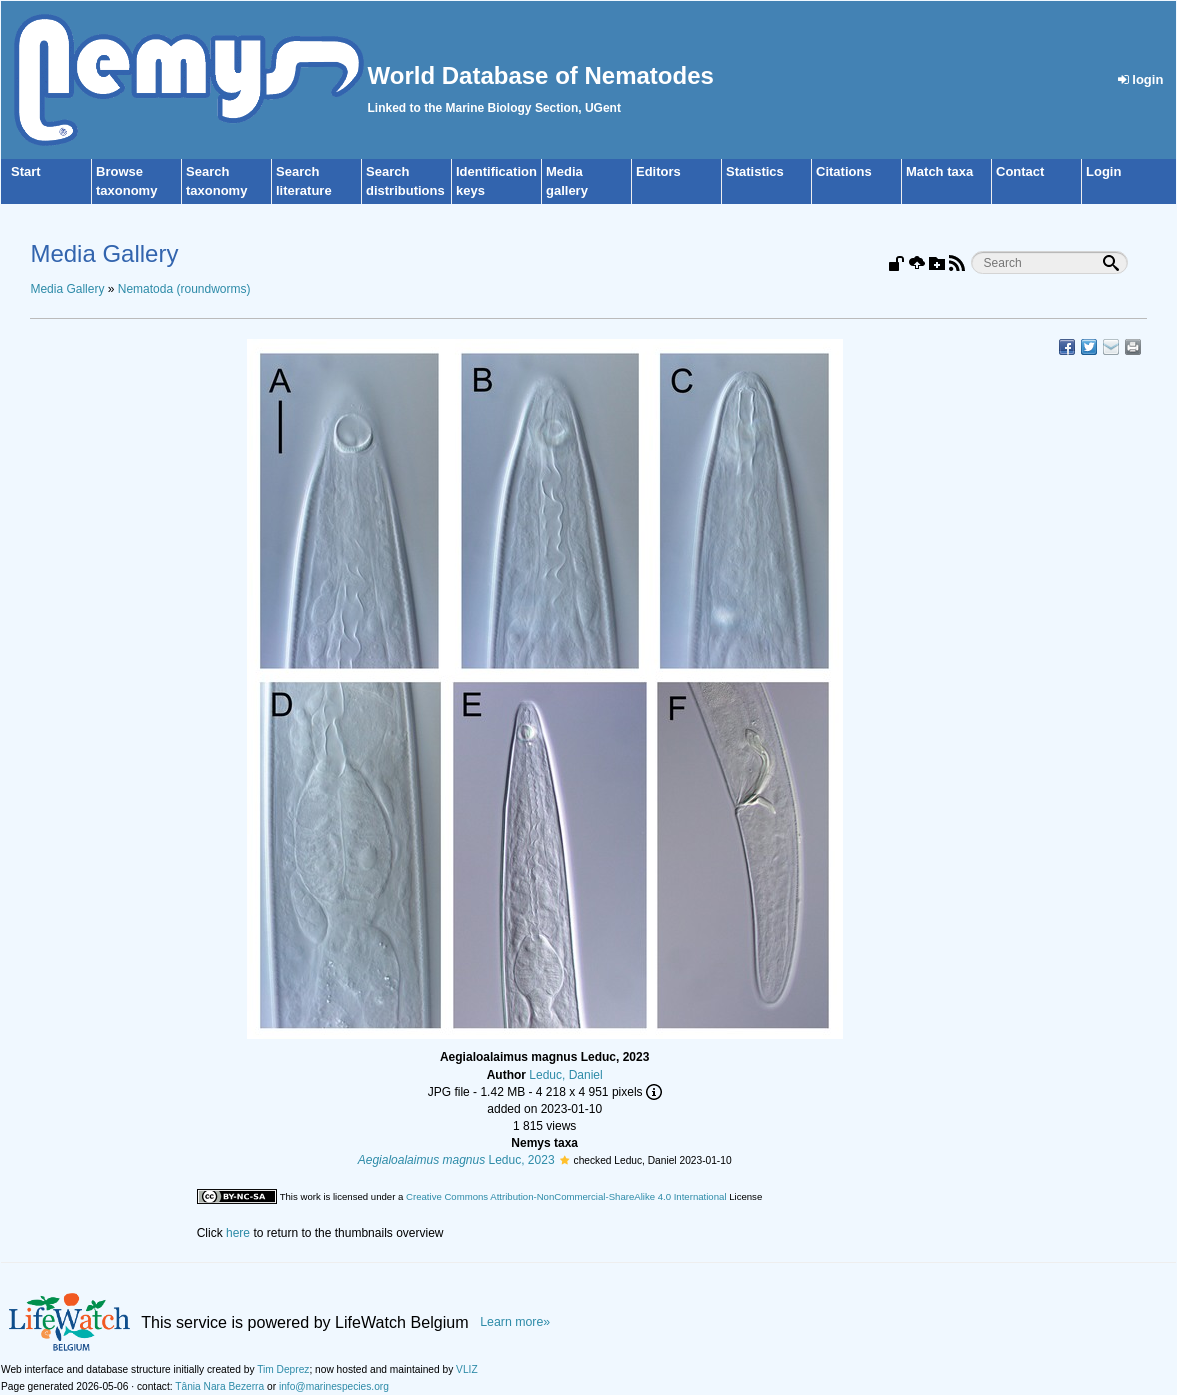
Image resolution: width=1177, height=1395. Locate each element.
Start (26, 171)
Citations (844, 171)
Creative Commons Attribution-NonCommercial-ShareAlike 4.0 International (566, 1196)
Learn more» (515, 1322)
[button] (564, 1160)
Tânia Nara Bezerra (219, 1386)
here (238, 1233)
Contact (1020, 171)
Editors (658, 171)
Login (1103, 171)
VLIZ (467, 1369)
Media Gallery (67, 289)
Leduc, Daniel (565, 1075)
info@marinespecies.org (334, 1386)
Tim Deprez (283, 1369)
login (1141, 79)
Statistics (755, 171)
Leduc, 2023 (456, 1160)
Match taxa (939, 171)
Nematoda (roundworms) (184, 289)
